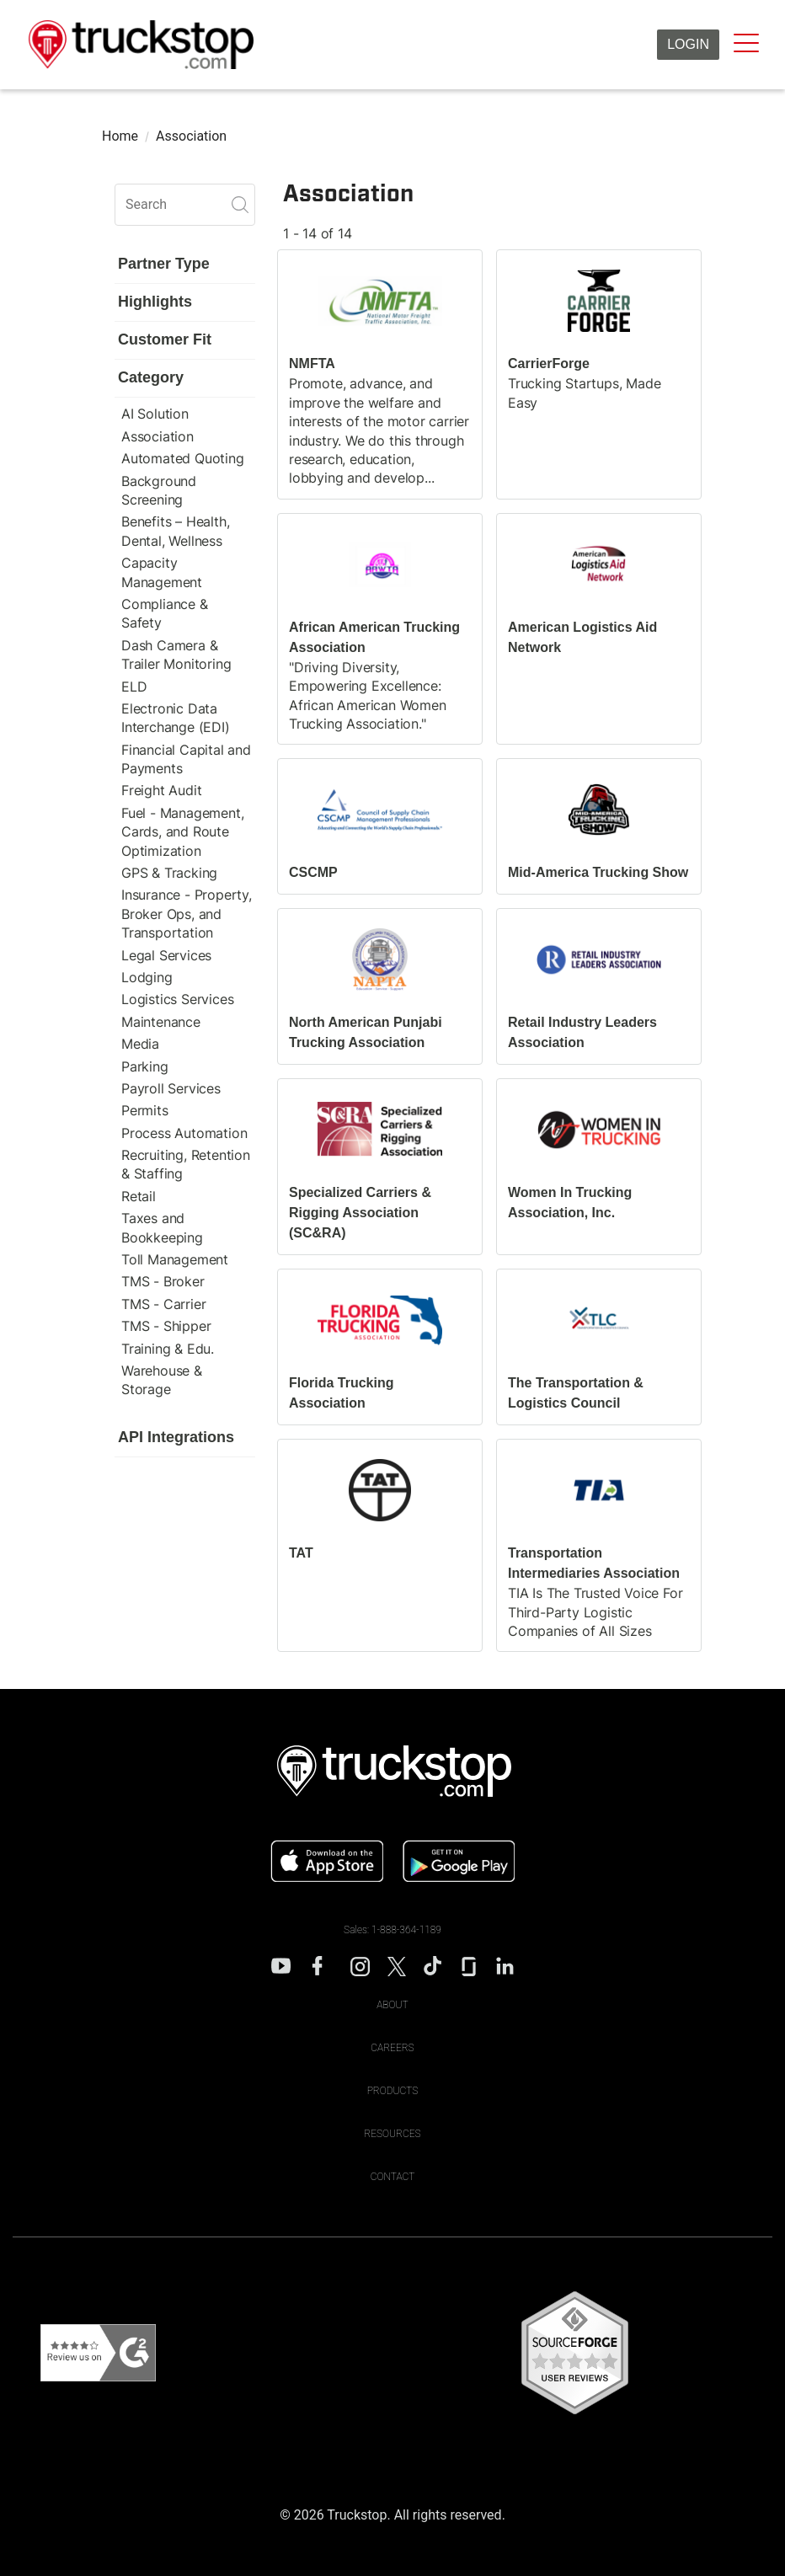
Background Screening (158, 490)
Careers (392, 2048)
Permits (144, 1110)
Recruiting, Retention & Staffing (185, 1164)
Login (688, 44)
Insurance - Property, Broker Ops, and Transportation (186, 913)
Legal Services (166, 955)
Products (393, 2091)
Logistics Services (177, 999)
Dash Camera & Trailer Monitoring (176, 654)
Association (157, 436)
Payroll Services (171, 1088)
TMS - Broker (163, 1281)
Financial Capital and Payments (186, 759)
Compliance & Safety (164, 613)
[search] (185, 205)
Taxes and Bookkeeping (162, 1227)
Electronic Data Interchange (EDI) (175, 717)
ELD (134, 686)
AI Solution (155, 413)
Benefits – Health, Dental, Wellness (175, 530)
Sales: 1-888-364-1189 (392, 1930)
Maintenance (160, 1021)
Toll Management (174, 1259)
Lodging (147, 977)
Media (140, 1043)
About (392, 2005)
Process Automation (184, 1133)
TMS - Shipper (166, 1325)
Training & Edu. (167, 1348)
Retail (138, 1196)
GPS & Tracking (169, 872)
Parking (144, 1066)
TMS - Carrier (163, 1304)
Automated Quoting (182, 458)
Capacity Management (161, 572)
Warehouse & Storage (161, 1380)
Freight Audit (161, 790)
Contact (393, 2177)
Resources (392, 2134)
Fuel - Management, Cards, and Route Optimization (182, 831)
